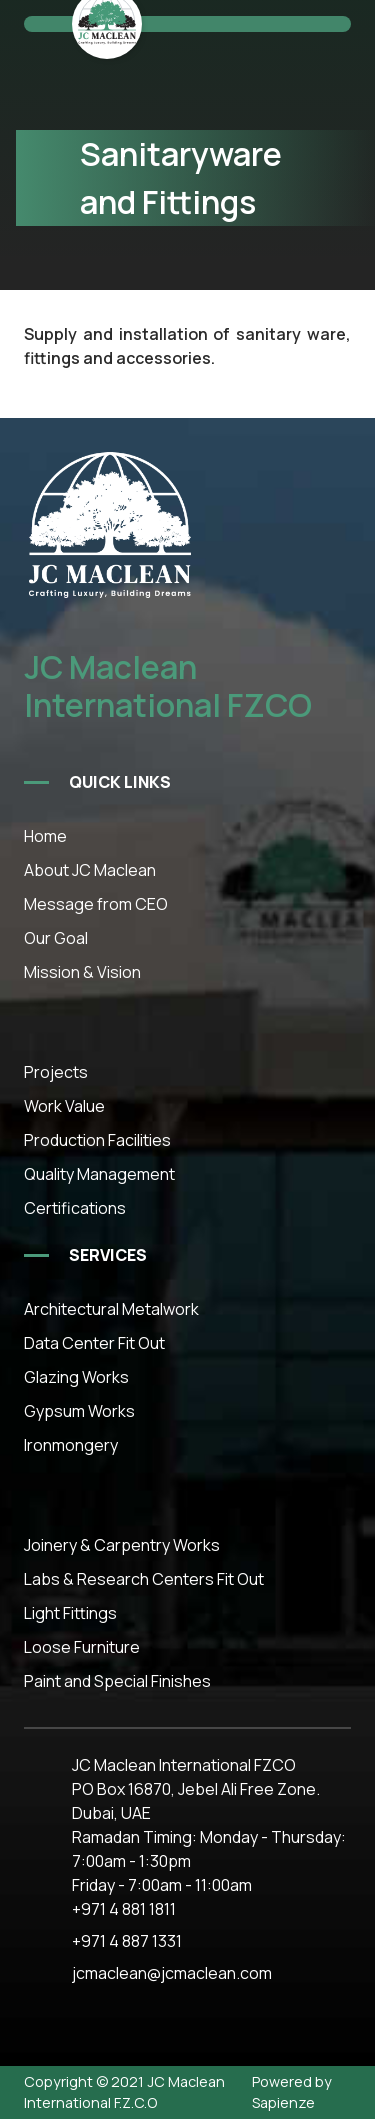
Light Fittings (70, 1613)
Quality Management (99, 1174)
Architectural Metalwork (111, 1309)
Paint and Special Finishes (117, 1681)
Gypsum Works (79, 1411)
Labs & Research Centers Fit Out (144, 1579)
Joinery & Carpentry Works (122, 1545)
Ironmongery (71, 1445)
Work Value (64, 1106)
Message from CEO (96, 904)
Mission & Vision (82, 972)
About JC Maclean (90, 870)
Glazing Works (76, 1377)
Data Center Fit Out (94, 1343)
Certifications (75, 1208)
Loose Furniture (82, 1647)
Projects (56, 1072)
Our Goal (56, 938)
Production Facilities (97, 1140)
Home (45, 836)
